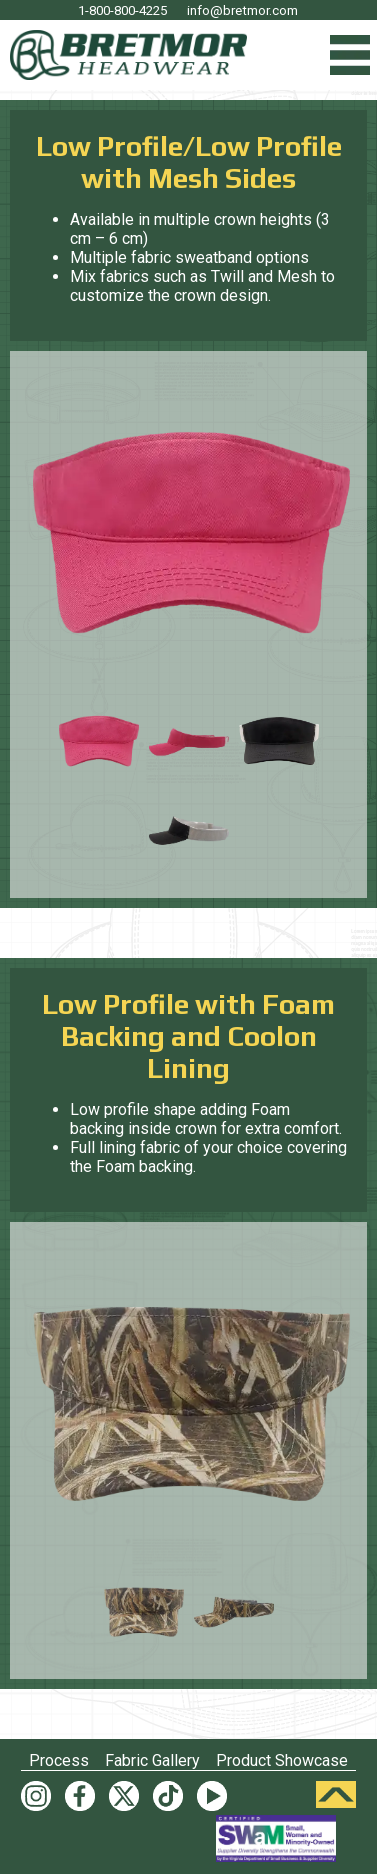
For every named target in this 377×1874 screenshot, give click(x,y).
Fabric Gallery (152, 1760)
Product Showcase (282, 1760)
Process (59, 1760)
